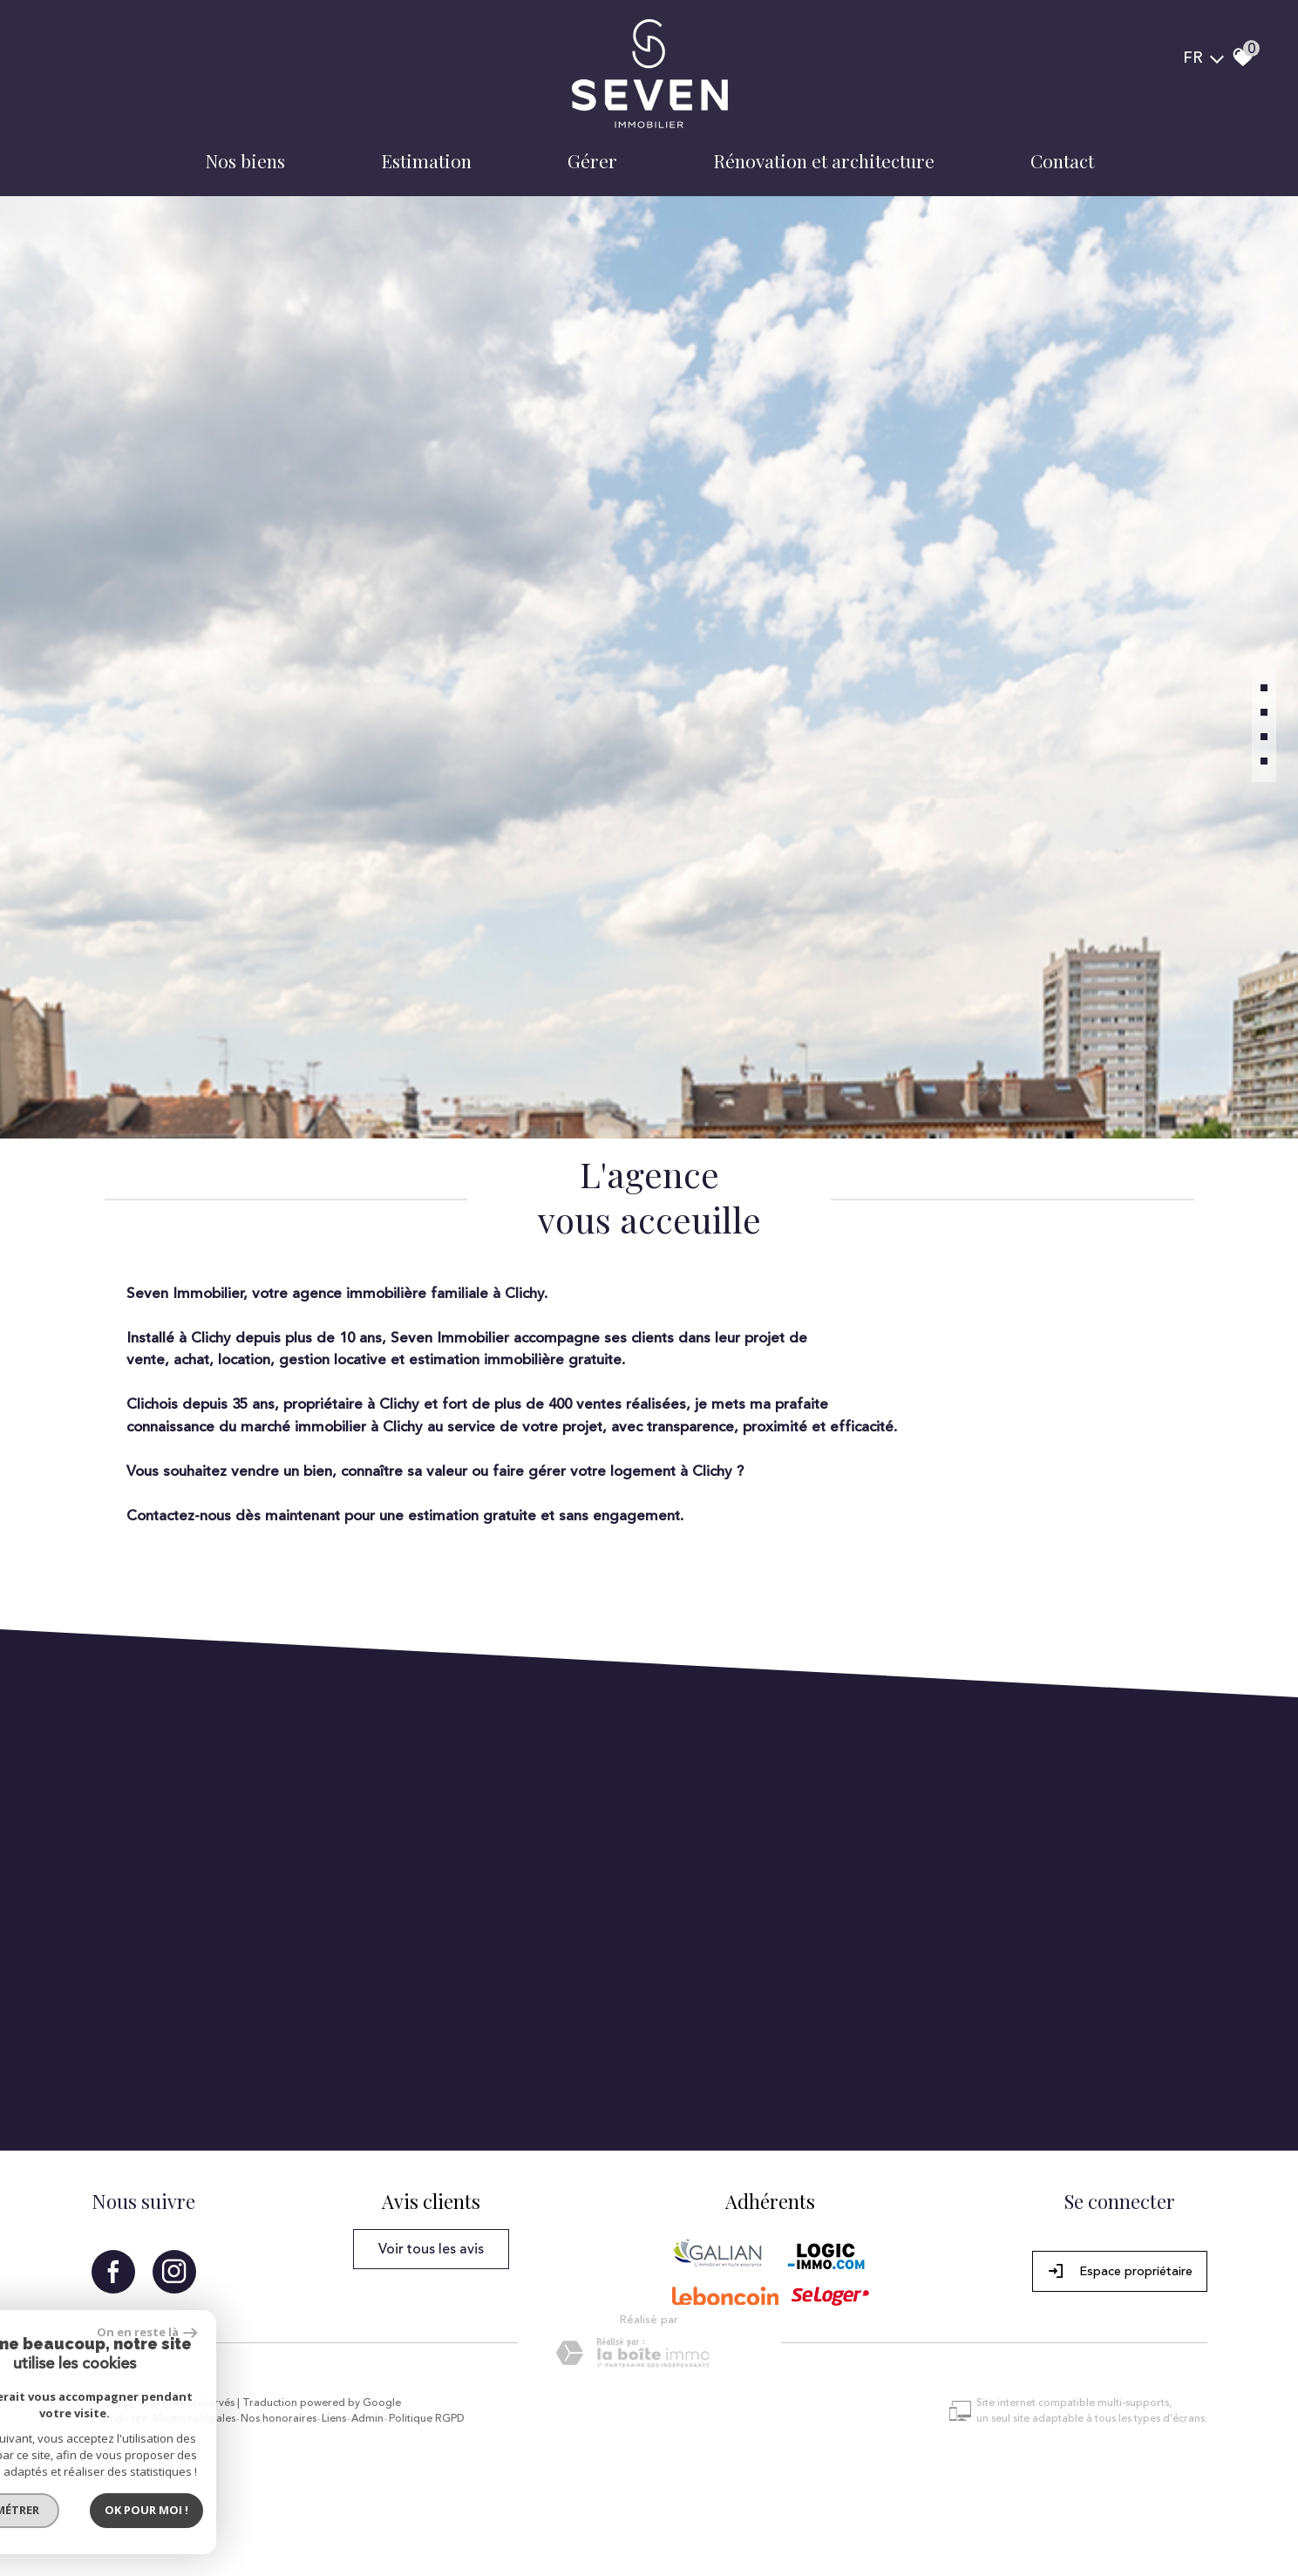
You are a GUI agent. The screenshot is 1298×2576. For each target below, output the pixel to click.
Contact (1062, 160)
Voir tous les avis (431, 2249)
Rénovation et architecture (823, 160)
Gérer (592, 160)
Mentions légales (194, 2419)
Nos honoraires (278, 2419)
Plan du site (119, 2419)
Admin (367, 2419)
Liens (334, 2419)
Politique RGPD (427, 2419)
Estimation (426, 160)
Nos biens (245, 160)
